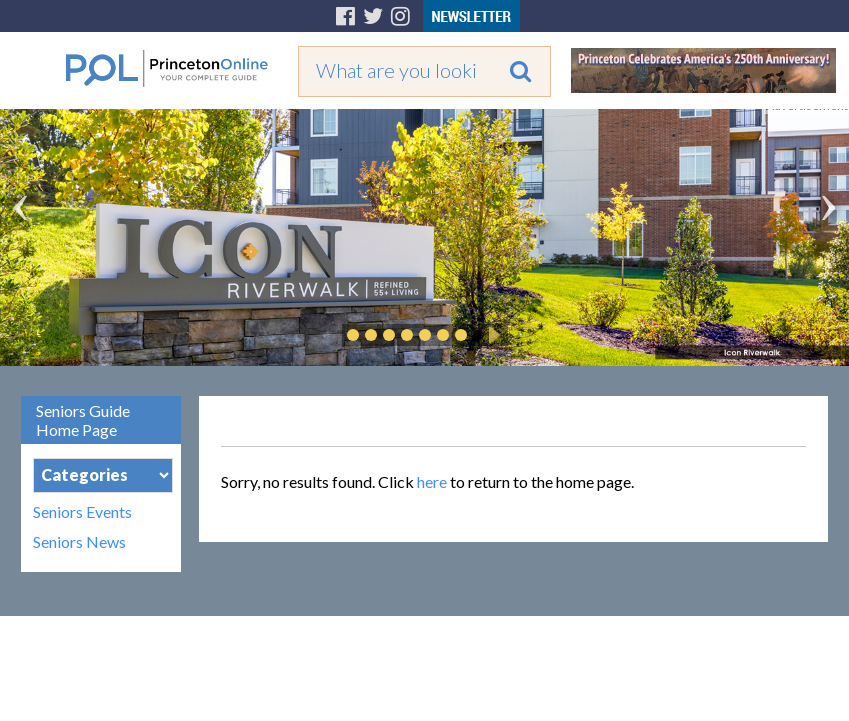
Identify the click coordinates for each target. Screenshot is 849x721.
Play (491, 335)
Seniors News (79, 542)
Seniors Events (82, 512)
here (432, 481)
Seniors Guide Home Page (83, 420)
